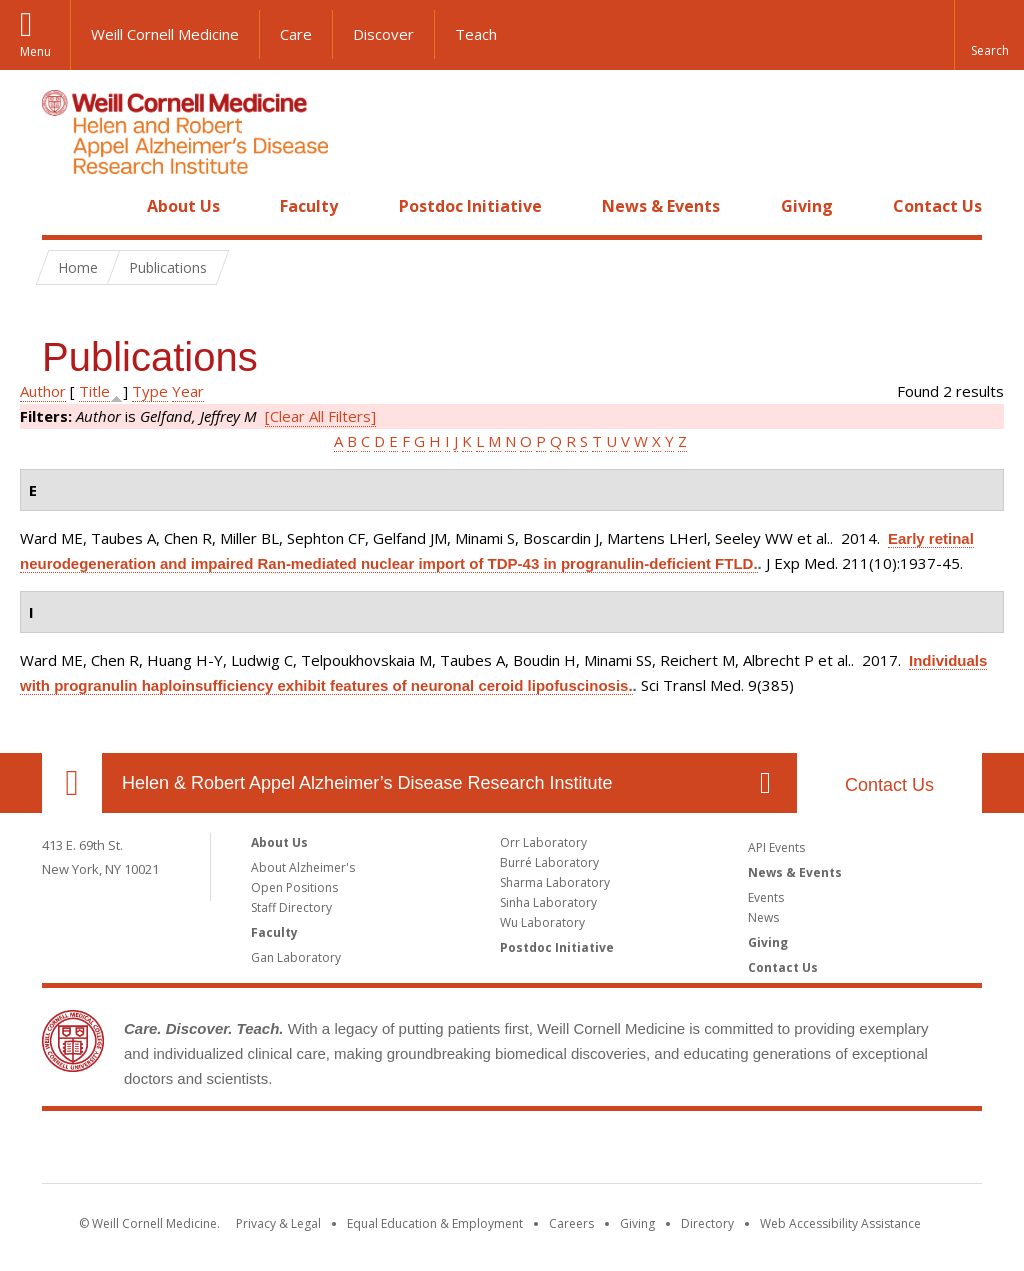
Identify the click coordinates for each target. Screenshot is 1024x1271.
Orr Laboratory (543, 842)
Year (188, 391)
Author (43, 391)
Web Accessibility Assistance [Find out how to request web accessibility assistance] (840, 1223)
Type (150, 391)
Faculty (309, 206)
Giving (807, 206)
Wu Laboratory (542, 922)
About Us (183, 206)
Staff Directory (291, 907)
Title (94, 391)
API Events (776, 847)
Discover (383, 34)
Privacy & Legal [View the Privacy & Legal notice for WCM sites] (278, 1223)
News (763, 917)
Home (64, 206)
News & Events (661, 206)
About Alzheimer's (303, 867)
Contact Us (937, 206)
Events (766, 897)
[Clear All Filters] (320, 416)
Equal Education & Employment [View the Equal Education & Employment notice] (435, 1223)
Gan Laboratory (296, 957)
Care (296, 34)
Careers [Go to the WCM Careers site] (571, 1223)
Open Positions (294, 887)
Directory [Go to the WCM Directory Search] (707, 1223)
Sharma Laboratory (555, 882)
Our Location (72, 783)
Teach (476, 34)
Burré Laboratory (549, 862)
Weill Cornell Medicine (165, 34)
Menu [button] (35, 51)
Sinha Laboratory (548, 902)
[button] (989, 35)
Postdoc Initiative (470, 206)
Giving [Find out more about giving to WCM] (637, 1223)
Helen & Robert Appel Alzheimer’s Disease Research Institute (367, 783)
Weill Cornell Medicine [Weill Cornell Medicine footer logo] (512, 1151)
